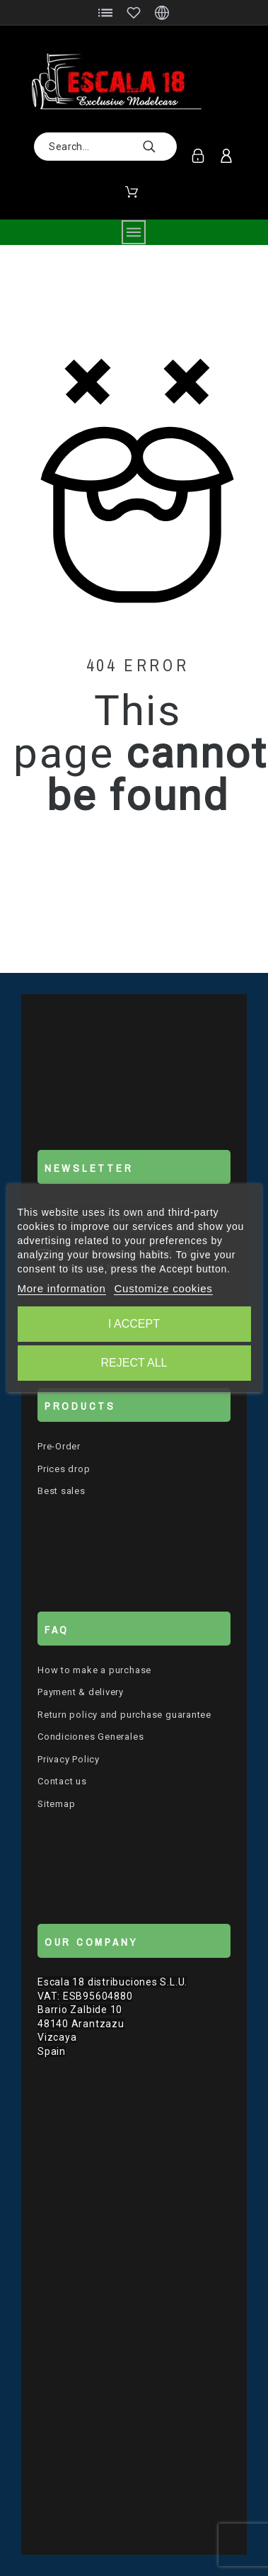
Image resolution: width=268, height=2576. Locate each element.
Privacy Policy (68, 1759)
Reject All (134, 1363)
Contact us (62, 1781)
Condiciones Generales (90, 1736)
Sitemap (56, 1804)
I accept (134, 1324)
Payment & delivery (80, 1692)
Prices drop (64, 1469)
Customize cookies (163, 1288)
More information (61, 1288)
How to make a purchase (94, 1670)
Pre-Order (59, 1446)
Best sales (61, 1491)
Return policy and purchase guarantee (124, 1714)
